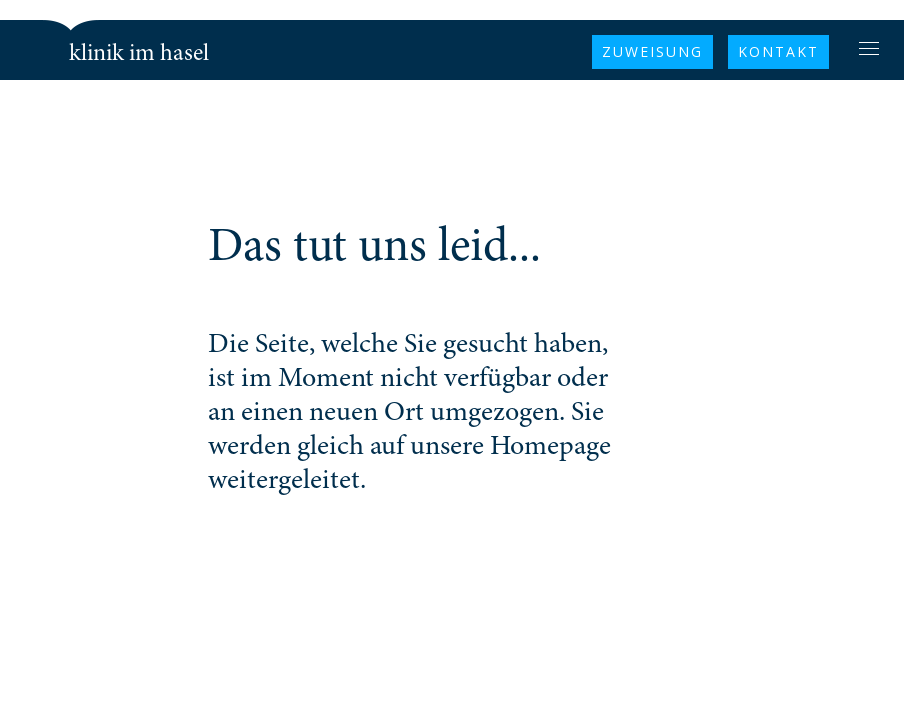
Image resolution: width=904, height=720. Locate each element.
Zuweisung (652, 51)
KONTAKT (778, 51)
